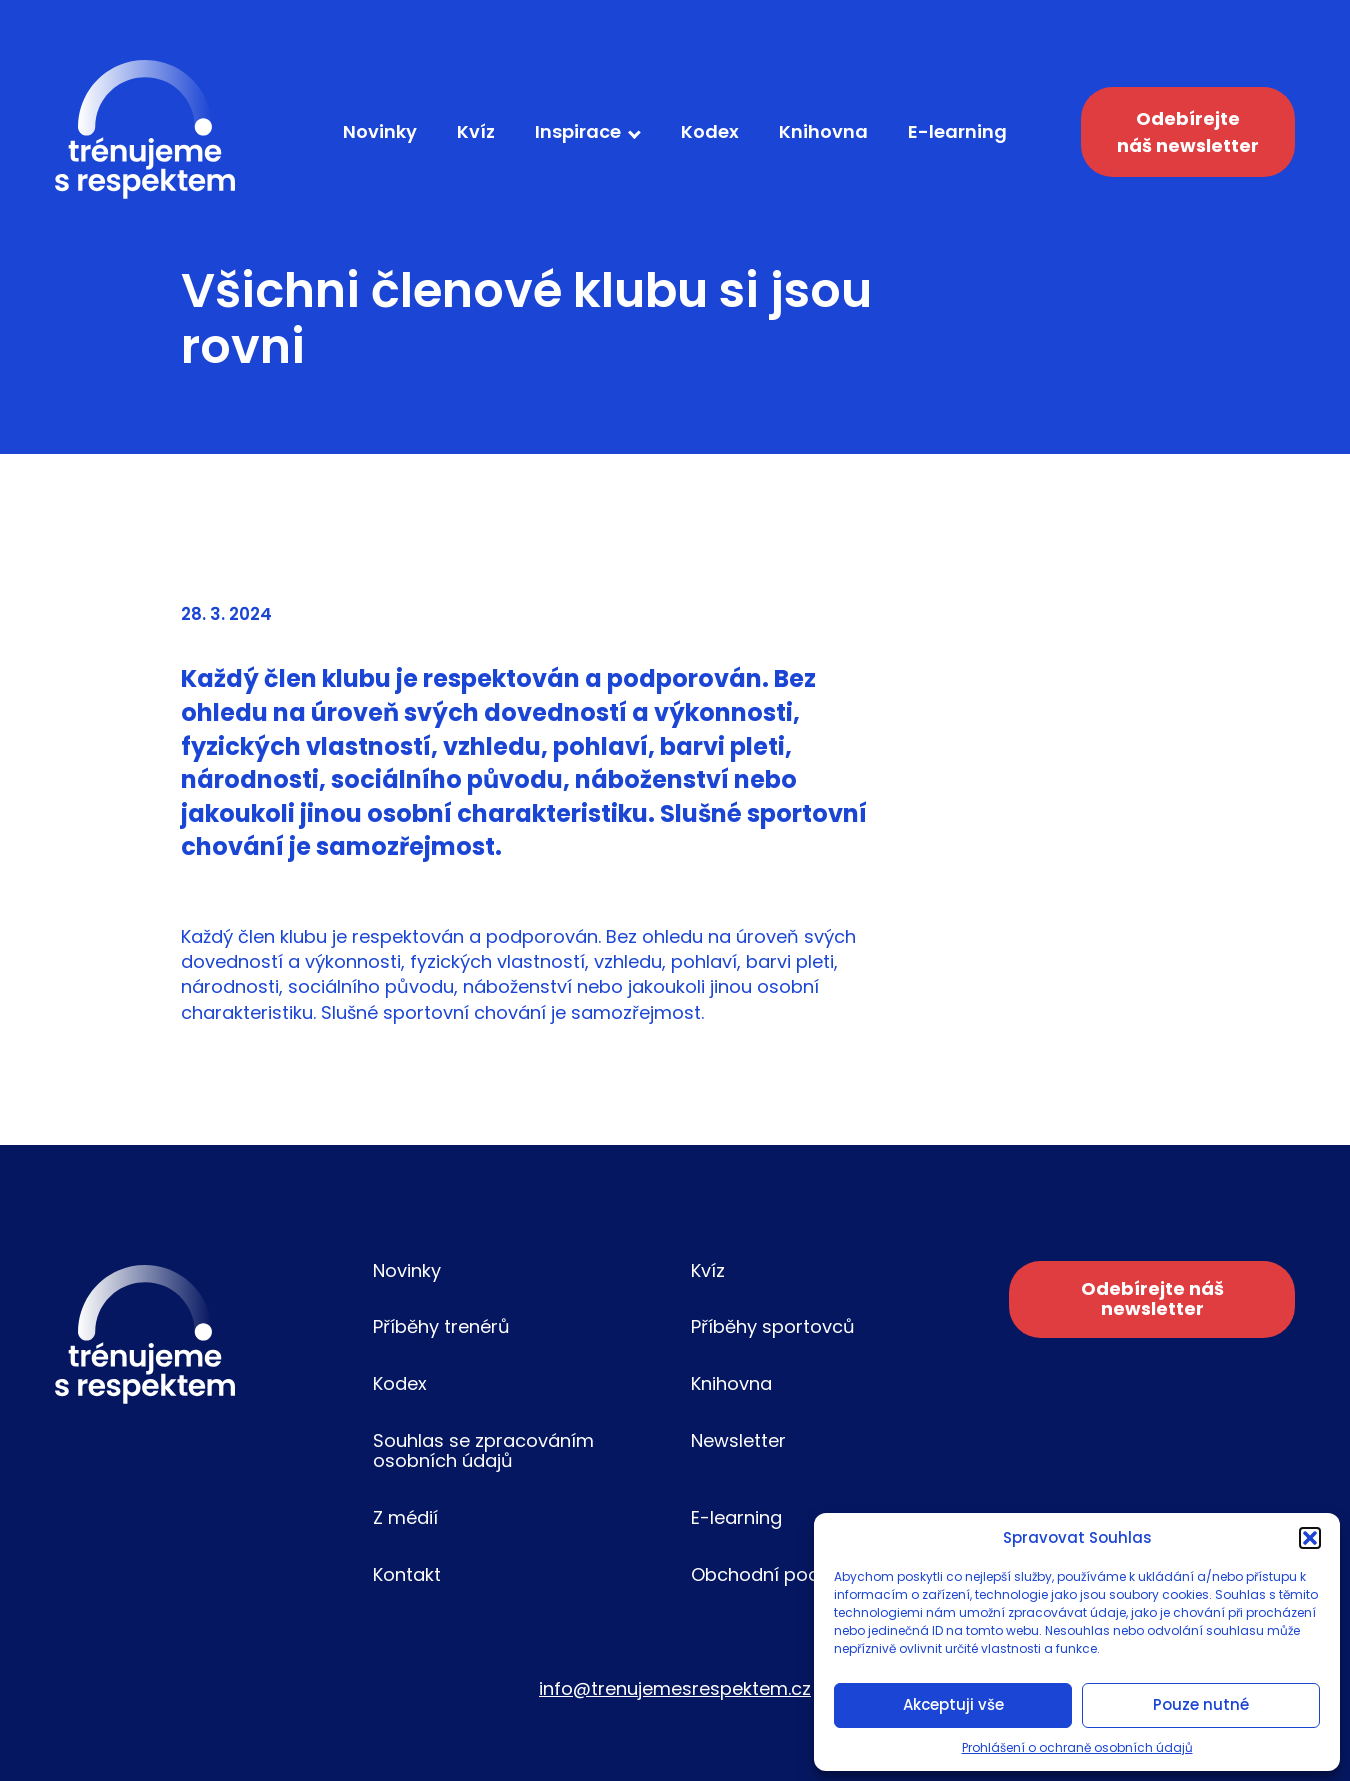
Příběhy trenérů (441, 1326)
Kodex (710, 131)
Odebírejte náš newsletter (1188, 132)
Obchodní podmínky (782, 1574)
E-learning (957, 131)
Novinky (380, 131)
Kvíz (476, 131)
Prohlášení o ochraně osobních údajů (1077, 1747)
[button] (1310, 1538)
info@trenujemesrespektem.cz (675, 1688)
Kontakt (407, 1574)
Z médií (405, 1517)
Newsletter (738, 1440)
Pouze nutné (1201, 1704)
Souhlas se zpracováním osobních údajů (483, 1451)
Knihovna (823, 131)
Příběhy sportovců (773, 1326)
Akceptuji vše (953, 1704)
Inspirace (578, 131)
